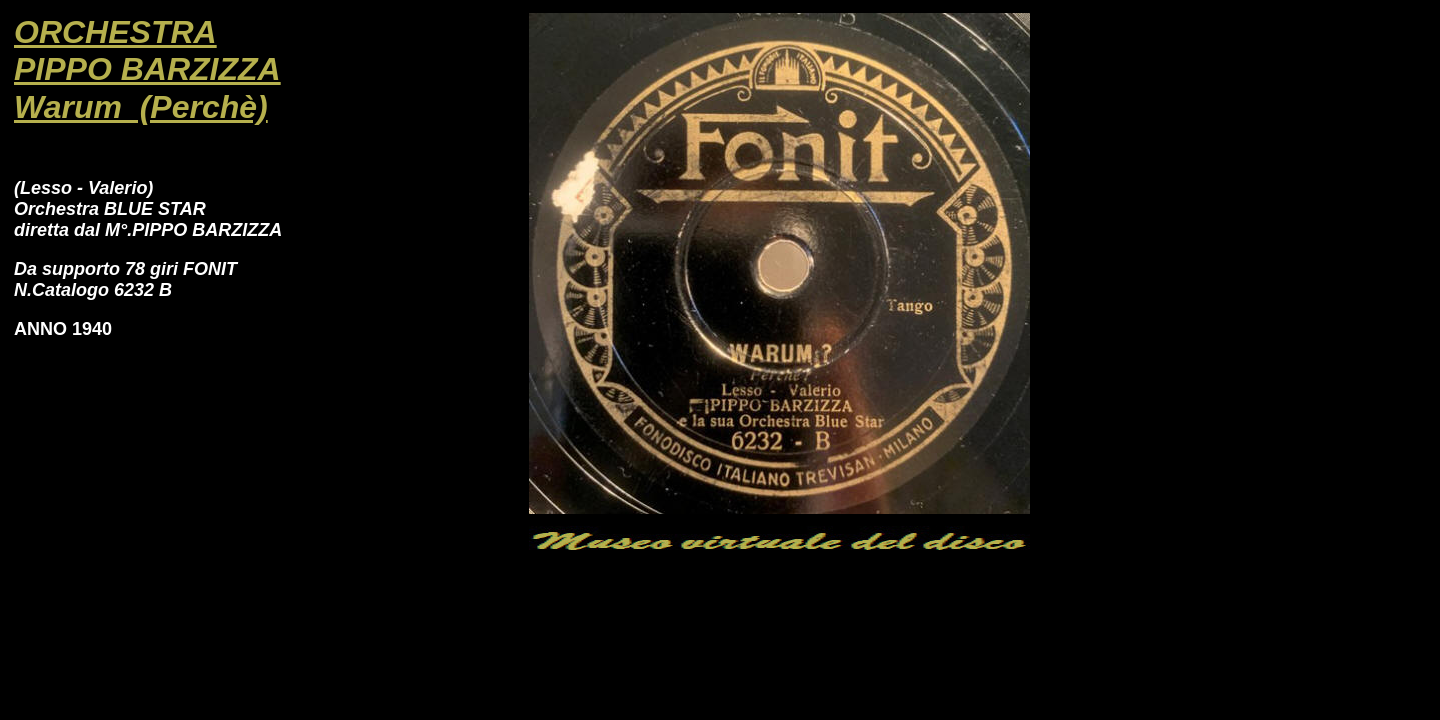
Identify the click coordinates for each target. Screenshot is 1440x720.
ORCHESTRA (115, 32)
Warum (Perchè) (141, 107)
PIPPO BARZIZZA (147, 69)
